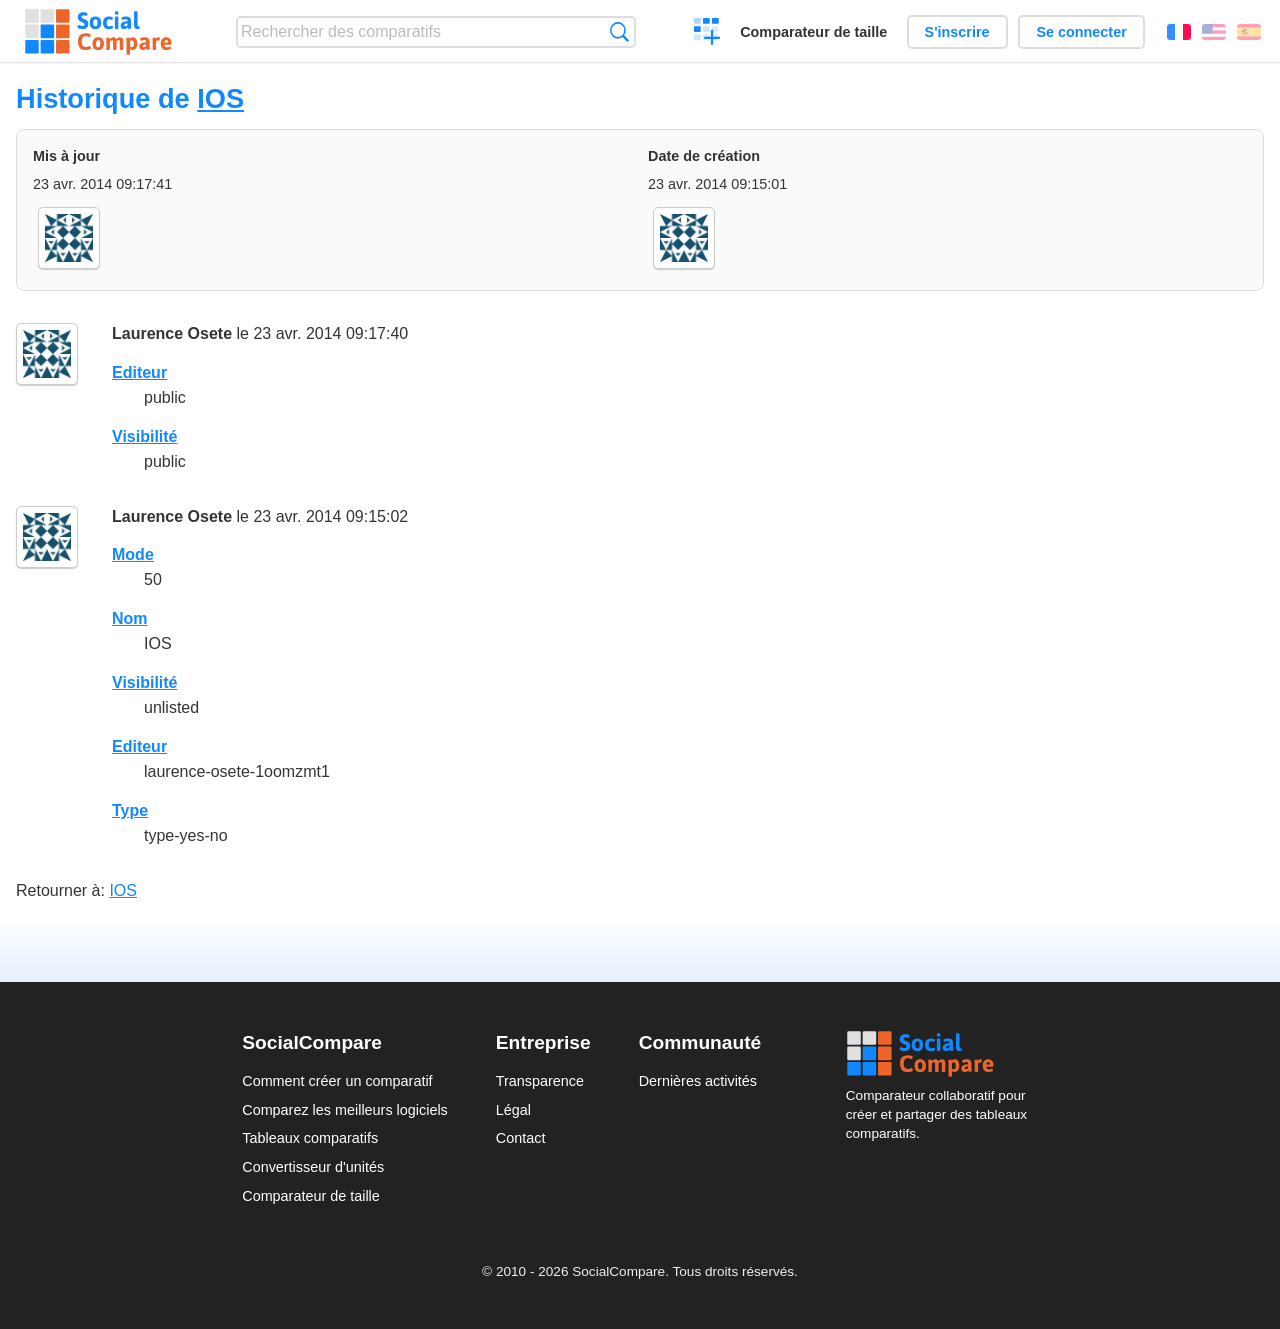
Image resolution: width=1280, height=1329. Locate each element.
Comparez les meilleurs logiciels (345, 1110)
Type (130, 810)
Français (1179, 32)
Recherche (619, 31)
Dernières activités (698, 1081)
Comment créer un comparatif (337, 1081)
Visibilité (145, 436)
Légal (513, 1110)
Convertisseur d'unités (313, 1167)
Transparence (540, 1081)
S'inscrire (957, 32)
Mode (133, 554)
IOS (220, 98)
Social (942, 1054)
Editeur (139, 372)
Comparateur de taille (813, 32)
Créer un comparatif (707, 34)
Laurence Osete (172, 333)
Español (1249, 32)
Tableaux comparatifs (310, 1138)
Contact (521, 1138)
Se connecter (1081, 32)
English (1214, 32)
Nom (130, 618)
